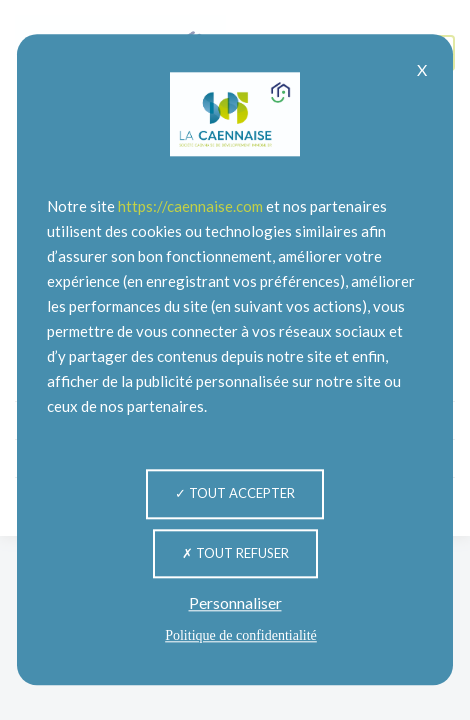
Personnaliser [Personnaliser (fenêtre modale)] (235, 603)
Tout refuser (235, 553)
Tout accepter (235, 493)
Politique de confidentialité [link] (241, 636)
